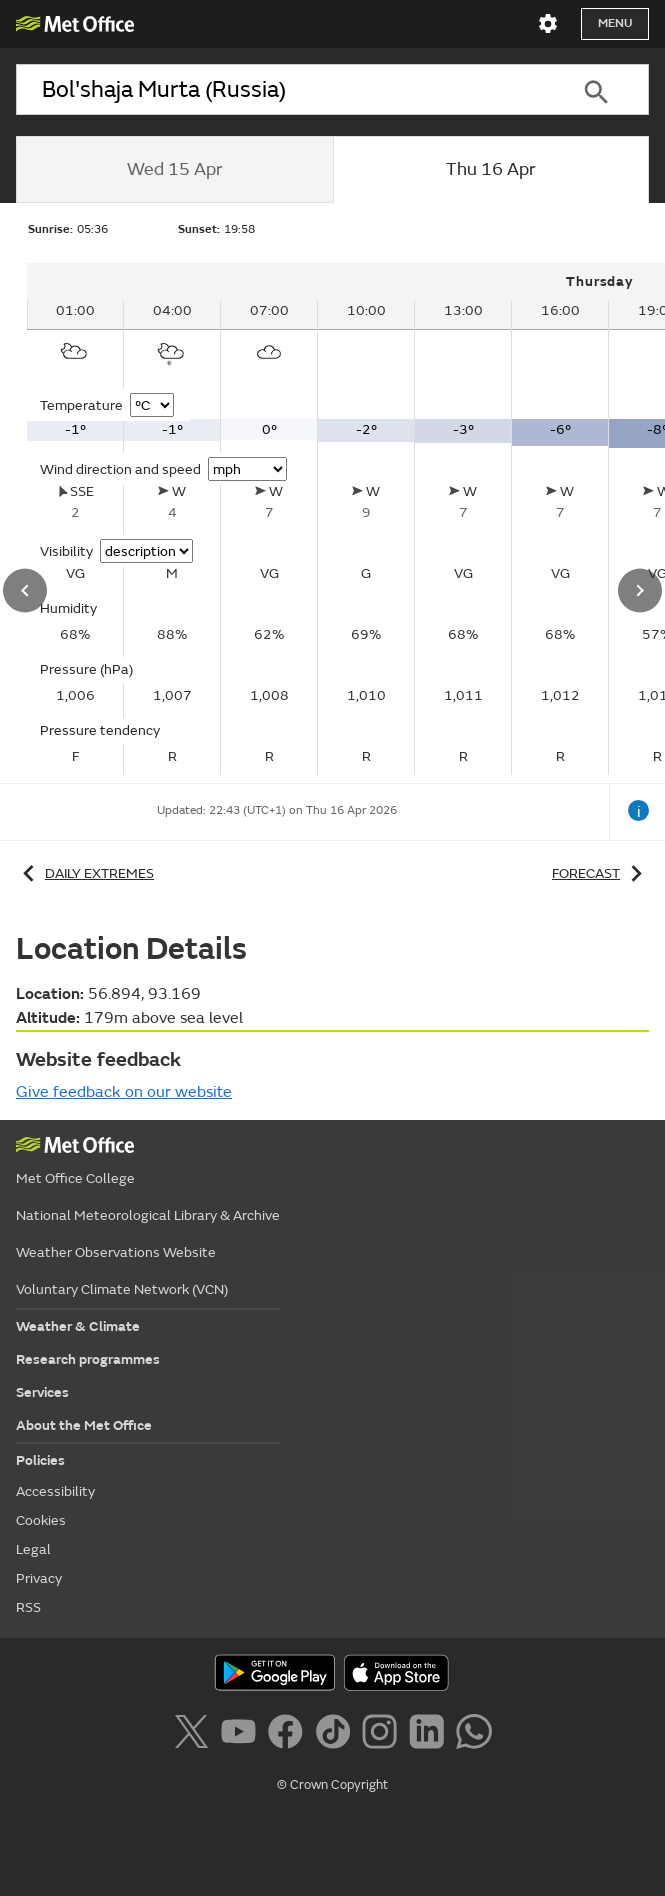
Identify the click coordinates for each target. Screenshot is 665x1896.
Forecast (600, 873)
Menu (615, 23)
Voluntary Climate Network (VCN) (122, 1289)
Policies (40, 1460)
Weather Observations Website (116, 1252)
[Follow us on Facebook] (289, 1735)
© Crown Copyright (332, 1785)
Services (42, 1392)
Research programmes (88, 1359)
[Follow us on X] (194, 1735)
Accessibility (55, 1491)
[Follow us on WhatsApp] (473, 1735)
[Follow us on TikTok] (336, 1735)
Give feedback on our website (124, 1092)
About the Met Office (84, 1425)
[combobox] (280, 89)
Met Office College (75, 1178)
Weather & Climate (78, 1326)
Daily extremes (85, 873)
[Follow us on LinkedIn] (430, 1735)
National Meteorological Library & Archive (148, 1215)
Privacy (39, 1578)
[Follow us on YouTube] (242, 1735)
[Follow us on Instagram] (383, 1735)
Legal (33, 1549)
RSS (28, 1607)
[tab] (174, 170)
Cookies (41, 1520)
